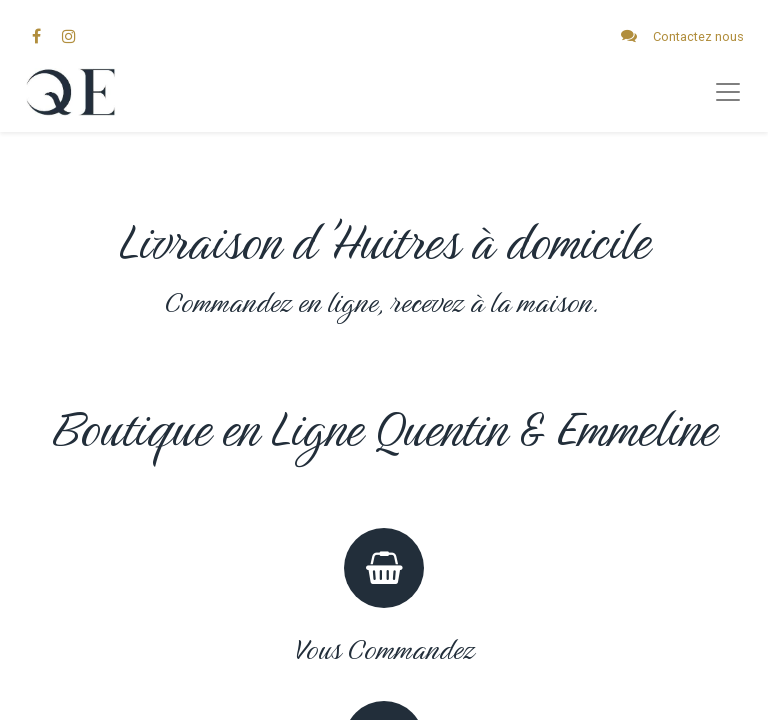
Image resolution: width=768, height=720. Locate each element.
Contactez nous (698, 36)
